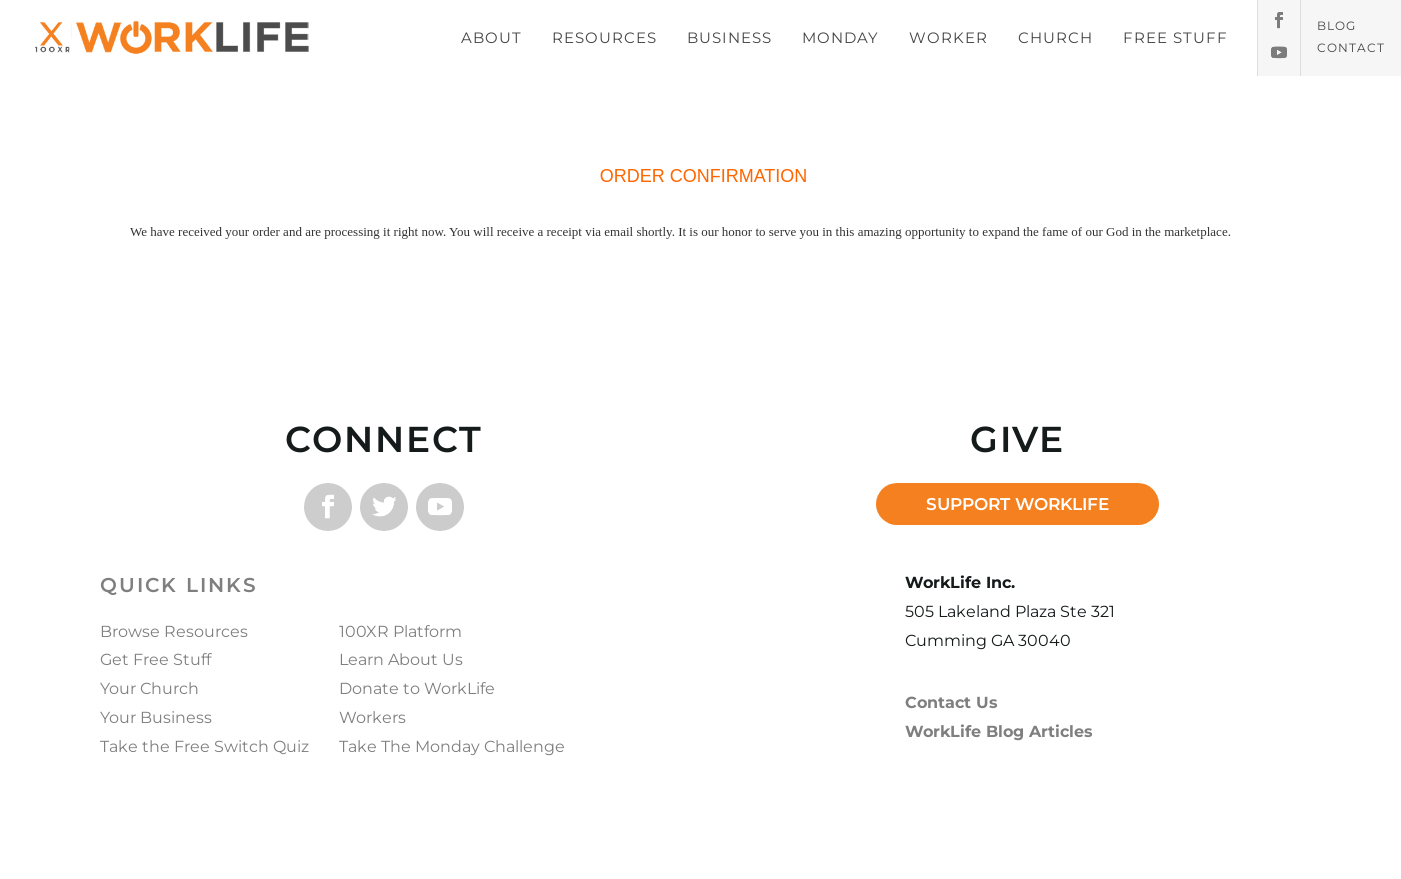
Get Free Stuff (155, 659)
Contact (1351, 48)
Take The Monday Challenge (452, 746)
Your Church (149, 688)
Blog (1336, 26)
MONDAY (840, 37)
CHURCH (1055, 37)
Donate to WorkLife (417, 688)
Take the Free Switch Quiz (204, 746)
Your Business (156, 717)
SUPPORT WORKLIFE (1017, 504)
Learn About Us (401, 659)
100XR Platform (400, 631)
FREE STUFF (1175, 37)
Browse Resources (174, 631)
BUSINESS (729, 37)
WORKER (948, 37)
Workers (372, 717)
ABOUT (491, 37)
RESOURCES (604, 37)
